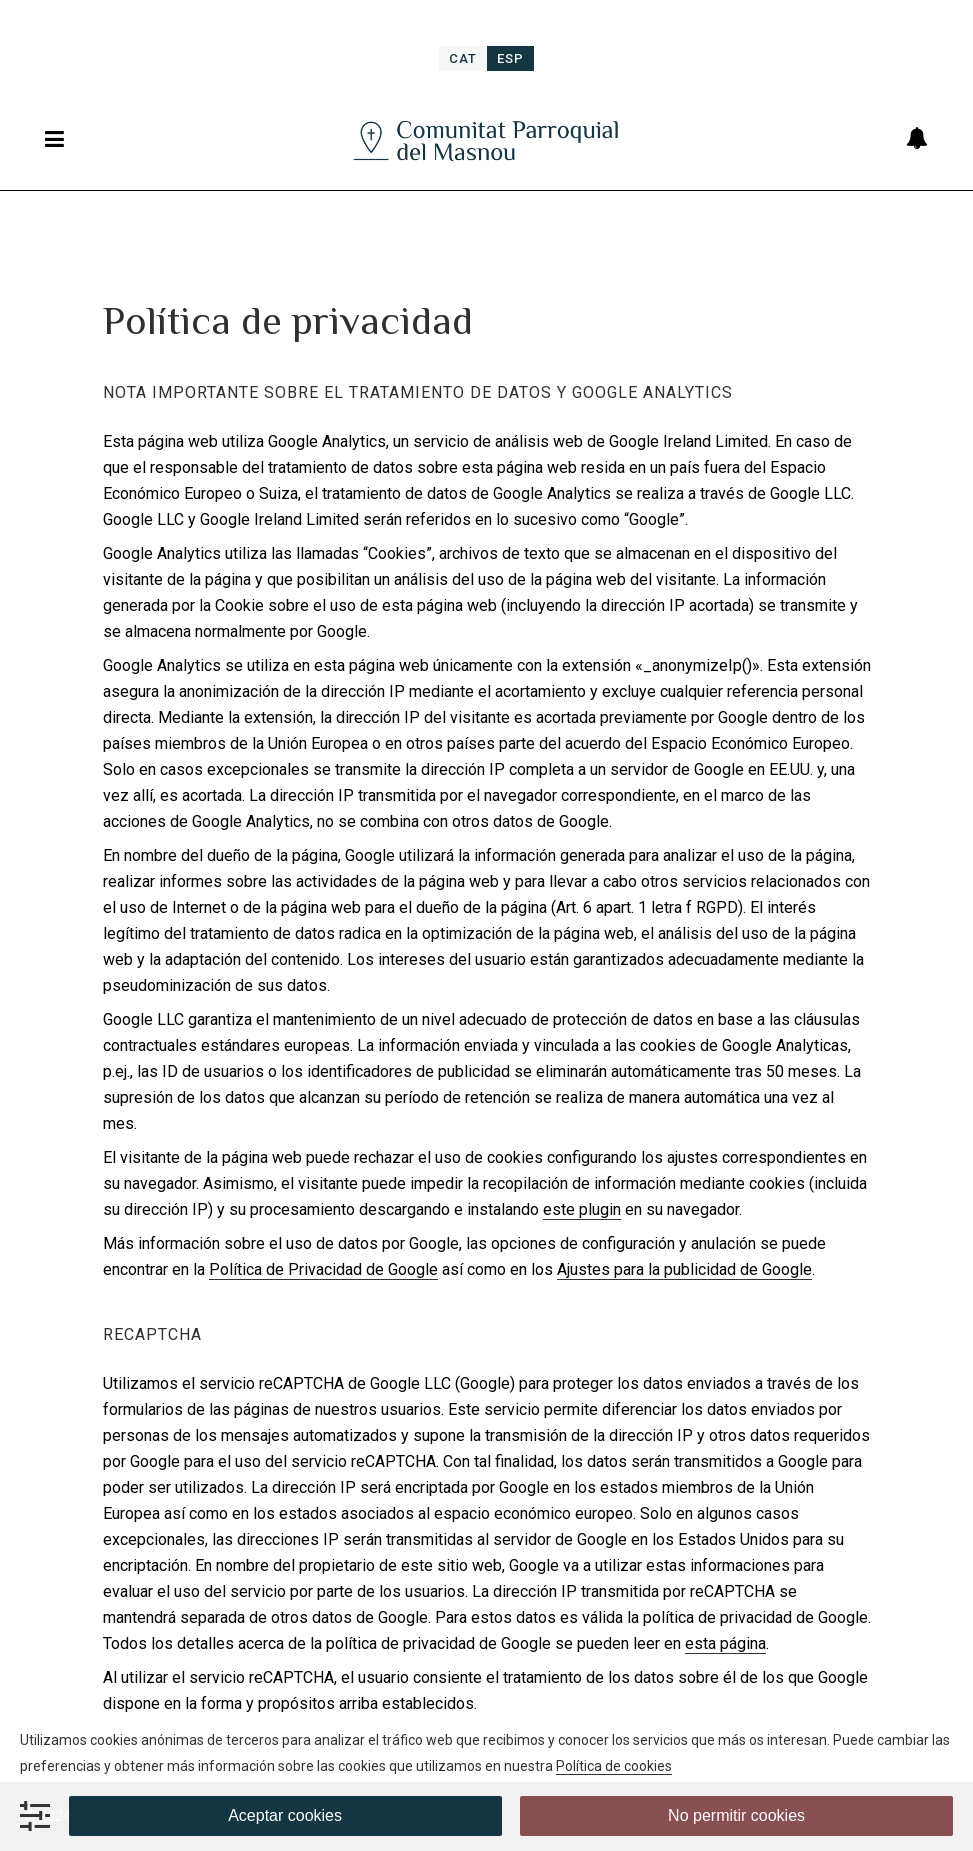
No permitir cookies (736, 1815)
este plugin (582, 1209)
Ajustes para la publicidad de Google (684, 1269)
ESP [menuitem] (510, 58)
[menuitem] (463, 58)
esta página (725, 1643)
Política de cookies (614, 1766)
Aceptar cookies (285, 1815)
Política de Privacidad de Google (323, 1269)
